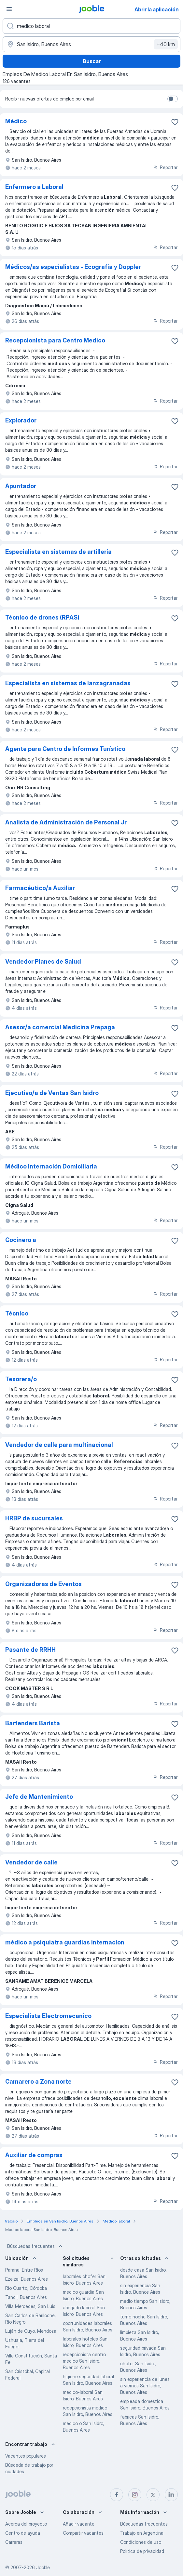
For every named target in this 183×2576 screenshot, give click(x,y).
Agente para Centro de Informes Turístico (65, 748)
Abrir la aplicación (156, 9)
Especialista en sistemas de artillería (58, 551)
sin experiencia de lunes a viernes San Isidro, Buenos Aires (145, 2385)
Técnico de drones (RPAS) (42, 617)
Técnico (16, 1313)
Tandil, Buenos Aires (26, 2297)
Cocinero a (20, 1239)
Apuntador (20, 486)
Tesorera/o (21, 1379)
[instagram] (134, 2494)
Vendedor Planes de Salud (43, 961)
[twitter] (153, 2494)
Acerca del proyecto (26, 2524)
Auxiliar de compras (34, 2155)
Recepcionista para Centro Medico (55, 340)
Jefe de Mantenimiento (39, 1796)
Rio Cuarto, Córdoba (26, 2288)
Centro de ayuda (22, 2533)
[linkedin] (171, 2494)
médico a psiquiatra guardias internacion (64, 1942)
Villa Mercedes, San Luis (30, 2306)
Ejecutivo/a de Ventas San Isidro (52, 1092)
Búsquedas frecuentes (35, 2246)
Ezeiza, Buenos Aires (26, 2279)
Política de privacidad (142, 2551)
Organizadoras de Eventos (43, 1584)
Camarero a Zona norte (38, 2081)
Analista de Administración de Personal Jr (66, 822)
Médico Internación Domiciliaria (51, 1166)
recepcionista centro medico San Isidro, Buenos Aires (84, 2361)
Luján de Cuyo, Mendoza (30, 2331)
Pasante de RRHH (30, 1649)
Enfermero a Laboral (34, 186)
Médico (16, 121)
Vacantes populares (25, 2456)
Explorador (20, 420)
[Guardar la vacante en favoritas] (174, 122)
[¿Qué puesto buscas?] (91, 26)
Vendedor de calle (31, 1862)
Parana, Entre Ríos (24, 2270)
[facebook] (116, 2494)
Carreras (13, 2542)
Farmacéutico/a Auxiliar (40, 888)
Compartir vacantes (83, 2533)
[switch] (172, 99)
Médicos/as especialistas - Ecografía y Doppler (73, 266)
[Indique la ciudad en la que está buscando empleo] (91, 44)
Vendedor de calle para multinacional (59, 1444)
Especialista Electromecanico (48, 2015)
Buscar (92, 61)
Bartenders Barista (32, 1723)
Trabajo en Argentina (141, 2533)
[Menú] (9, 9)
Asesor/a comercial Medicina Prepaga (60, 1027)
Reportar (165, 167)
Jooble (43, 2567)
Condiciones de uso (140, 2542)
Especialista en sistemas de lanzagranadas (68, 683)
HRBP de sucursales (34, 1518)
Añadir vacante (78, 2524)
